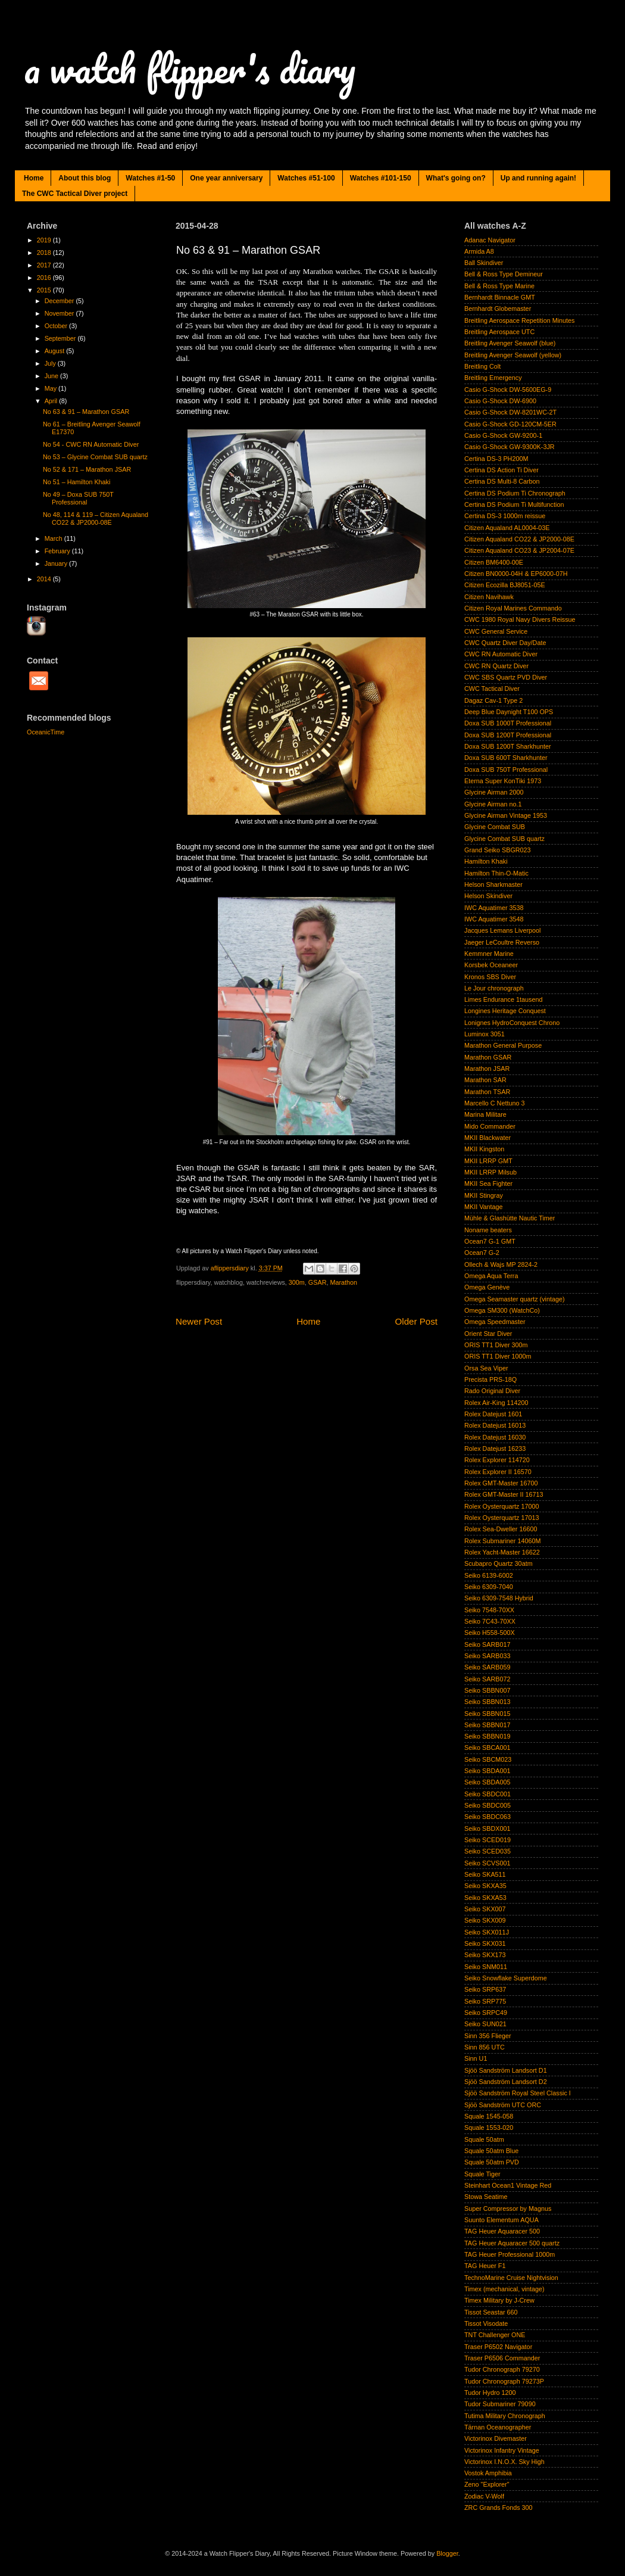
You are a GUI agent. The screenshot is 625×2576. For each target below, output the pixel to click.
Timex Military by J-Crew (499, 2300)
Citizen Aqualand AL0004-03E (506, 527)
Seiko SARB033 (487, 1655)
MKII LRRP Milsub (490, 1172)
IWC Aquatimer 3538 (494, 907)
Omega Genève (487, 1287)
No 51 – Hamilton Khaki (76, 481)
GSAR (317, 1282)
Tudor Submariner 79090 (500, 2403)
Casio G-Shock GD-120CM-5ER (510, 424)
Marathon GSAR (487, 1057)
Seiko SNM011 (485, 1966)
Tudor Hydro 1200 (490, 2392)
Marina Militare (485, 1114)
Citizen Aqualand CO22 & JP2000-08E (519, 539)
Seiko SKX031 (485, 1943)
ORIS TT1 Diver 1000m (498, 1356)
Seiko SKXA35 (485, 1885)
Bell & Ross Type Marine (499, 285)
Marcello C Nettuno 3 (494, 1103)
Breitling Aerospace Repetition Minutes (519, 320)
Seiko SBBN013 (487, 1701)
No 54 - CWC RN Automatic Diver (91, 444)
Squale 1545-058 (488, 2116)
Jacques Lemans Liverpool (502, 930)
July (51, 363)
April (52, 400)
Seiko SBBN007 (487, 1690)
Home (33, 178)
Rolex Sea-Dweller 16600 (500, 1528)
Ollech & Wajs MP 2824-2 (501, 1264)
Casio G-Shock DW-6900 (500, 400)
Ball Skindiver (483, 262)
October (57, 325)
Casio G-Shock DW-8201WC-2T (510, 412)
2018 (45, 252)
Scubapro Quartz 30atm (498, 1563)
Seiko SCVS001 (487, 1863)
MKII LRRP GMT (488, 1160)
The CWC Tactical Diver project (74, 193)
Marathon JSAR (487, 1068)
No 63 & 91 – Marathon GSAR (86, 411)
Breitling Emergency (493, 377)
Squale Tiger (482, 2174)
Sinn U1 (475, 2058)
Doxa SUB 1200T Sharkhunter (507, 746)
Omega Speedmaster (495, 1321)
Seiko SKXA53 (485, 1897)
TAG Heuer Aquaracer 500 (502, 2231)
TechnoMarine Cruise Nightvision (511, 2277)
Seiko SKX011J (486, 1932)
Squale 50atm (484, 2139)
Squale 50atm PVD (491, 2162)
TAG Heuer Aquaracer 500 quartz (512, 2243)
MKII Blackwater (487, 1137)
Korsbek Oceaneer (491, 964)
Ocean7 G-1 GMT (489, 1241)
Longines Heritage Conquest (505, 1010)
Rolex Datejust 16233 (495, 1448)
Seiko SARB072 (487, 1679)
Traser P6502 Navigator (498, 2346)
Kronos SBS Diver (490, 976)
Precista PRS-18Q (490, 1379)
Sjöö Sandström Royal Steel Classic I (517, 2093)
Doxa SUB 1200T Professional (507, 735)
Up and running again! (538, 178)
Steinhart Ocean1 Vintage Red (507, 2185)
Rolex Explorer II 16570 (498, 1471)
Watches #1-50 (150, 178)
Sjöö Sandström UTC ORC (502, 2104)
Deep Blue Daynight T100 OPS (508, 711)
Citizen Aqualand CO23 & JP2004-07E (519, 550)
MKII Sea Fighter (488, 1183)
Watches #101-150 (380, 178)
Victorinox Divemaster (495, 2438)
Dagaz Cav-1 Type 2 (493, 700)
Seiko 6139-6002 (488, 1575)
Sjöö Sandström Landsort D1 (505, 2070)
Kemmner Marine (489, 953)
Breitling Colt (482, 366)
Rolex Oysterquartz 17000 (501, 1506)
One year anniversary (226, 178)
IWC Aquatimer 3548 (494, 919)
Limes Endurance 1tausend (503, 999)
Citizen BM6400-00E (493, 562)
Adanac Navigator (489, 240)
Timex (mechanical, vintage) (504, 2288)
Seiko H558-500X (489, 1632)
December (60, 300)
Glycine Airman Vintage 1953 (505, 815)
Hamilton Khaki (486, 861)
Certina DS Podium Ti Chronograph (514, 493)
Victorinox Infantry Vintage (501, 2450)
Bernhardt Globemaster (497, 308)
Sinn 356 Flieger (487, 2035)
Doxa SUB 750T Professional (506, 769)
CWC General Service (495, 631)
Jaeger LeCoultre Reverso (501, 942)
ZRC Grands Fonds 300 (498, 2507)
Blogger (447, 2553)
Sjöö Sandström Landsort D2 (505, 2081)
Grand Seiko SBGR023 (497, 850)
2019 (45, 240)
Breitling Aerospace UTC (499, 331)
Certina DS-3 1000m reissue (504, 515)
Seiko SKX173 (485, 1954)
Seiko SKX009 (485, 1920)
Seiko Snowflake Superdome (505, 1978)
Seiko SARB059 (487, 1667)
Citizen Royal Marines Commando (513, 608)
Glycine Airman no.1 (493, 804)
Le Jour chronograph (494, 988)
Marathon (343, 1282)
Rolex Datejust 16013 (495, 1425)
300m (297, 1282)
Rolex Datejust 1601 (493, 1414)
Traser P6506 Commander (502, 2358)
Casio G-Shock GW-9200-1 (503, 435)
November (60, 313)
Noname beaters (488, 1230)
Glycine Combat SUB (494, 826)
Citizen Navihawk (489, 596)
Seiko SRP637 (485, 1989)
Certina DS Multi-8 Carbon (502, 481)
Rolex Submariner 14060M (502, 1540)
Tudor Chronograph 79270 (502, 2369)
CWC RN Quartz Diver (496, 665)
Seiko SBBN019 (487, 1736)
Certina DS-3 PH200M (496, 458)
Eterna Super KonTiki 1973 (502, 780)
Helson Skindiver (488, 895)
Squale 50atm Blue (491, 2150)
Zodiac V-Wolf (484, 2496)
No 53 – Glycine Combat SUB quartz (95, 456)
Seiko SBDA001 (487, 1770)
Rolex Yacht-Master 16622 (502, 1552)
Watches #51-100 (306, 178)
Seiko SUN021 (485, 2023)
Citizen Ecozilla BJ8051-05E (504, 584)
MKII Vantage (483, 1206)
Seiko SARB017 (487, 1644)
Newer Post (199, 1321)
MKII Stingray (483, 1195)
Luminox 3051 (484, 1034)
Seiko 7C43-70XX (489, 1621)
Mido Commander (489, 1126)
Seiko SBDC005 (487, 1805)
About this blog (84, 178)
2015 (45, 290)
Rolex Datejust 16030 (495, 1437)
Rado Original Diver (492, 1390)
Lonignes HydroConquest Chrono (512, 1022)
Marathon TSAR (487, 1091)
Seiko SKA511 (485, 1874)
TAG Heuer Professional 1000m (509, 2254)
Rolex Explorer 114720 (497, 1459)
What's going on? (456, 178)
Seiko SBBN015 (487, 1713)
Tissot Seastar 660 (491, 2312)
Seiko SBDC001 (487, 1794)
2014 (45, 579)
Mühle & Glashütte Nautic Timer (509, 1218)
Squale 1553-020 (488, 2127)
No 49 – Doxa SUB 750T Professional (78, 498)
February (58, 551)
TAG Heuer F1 (484, 2265)
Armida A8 (479, 251)
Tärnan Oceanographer (497, 2427)
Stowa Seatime (486, 2196)
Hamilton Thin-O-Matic (496, 873)
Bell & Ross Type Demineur (503, 274)
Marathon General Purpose (503, 1045)
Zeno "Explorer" (486, 2484)
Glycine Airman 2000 (494, 792)
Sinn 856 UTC (484, 2047)
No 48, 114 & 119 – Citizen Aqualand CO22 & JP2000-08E (95, 518)
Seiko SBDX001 (487, 1828)
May (51, 388)
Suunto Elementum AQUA (501, 2219)
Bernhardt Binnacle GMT (499, 297)
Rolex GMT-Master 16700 (501, 1483)
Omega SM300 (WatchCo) (502, 1310)
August (56, 350)
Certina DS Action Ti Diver (501, 470)
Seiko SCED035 (487, 1851)
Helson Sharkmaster (493, 884)
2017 (45, 265)
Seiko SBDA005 (487, 1782)
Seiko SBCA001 (487, 1747)
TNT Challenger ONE (494, 2334)
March (54, 538)
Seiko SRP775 (485, 2001)
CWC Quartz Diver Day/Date (505, 642)
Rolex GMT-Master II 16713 (503, 1494)
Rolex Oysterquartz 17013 (501, 1517)
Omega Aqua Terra (491, 1275)
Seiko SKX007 (485, 1908)
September (61, 338)
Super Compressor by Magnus (507, 2208)
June (52, 375)
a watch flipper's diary (189, 68)
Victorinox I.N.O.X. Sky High (504, 2461)
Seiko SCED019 (487, 1839)
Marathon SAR (485, 1079)
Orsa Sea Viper (486, 1368)
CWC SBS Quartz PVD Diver (505, 677)
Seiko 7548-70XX (489, 1609)
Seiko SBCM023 (487, 1759)
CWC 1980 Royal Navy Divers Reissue (520, 619)
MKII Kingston (484, 1148)
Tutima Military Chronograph (504, 2415)
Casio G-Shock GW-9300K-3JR (509, 446)
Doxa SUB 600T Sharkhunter (506, 757)
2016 (45, 277)
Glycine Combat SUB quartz (504, 838)
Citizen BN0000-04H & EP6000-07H (515, 573)
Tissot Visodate (486, 2323)
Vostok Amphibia (488, 2473)
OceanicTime (45, 732)
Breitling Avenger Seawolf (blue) (509, 343)
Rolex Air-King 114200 (496, 1402)
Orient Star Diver (488, 1333)
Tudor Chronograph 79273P (504, 2381)
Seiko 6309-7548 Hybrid (498, 1598)
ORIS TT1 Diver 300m (496, 1344)
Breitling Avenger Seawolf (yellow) (512, 355)
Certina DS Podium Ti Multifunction (514, 504)
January (57, 563)
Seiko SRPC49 (485, 2012)
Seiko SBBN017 (487, 1724)
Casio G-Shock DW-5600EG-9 (507, 389)
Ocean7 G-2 (481, 1252)
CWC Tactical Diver (492, 688)
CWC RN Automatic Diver (501, 654)
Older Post (416, 1321)
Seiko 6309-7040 (488, 1586)
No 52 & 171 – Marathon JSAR (87, 469)
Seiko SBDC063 (487, 1816)
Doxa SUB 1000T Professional (507, 723)
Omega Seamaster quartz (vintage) (514, 1299)
